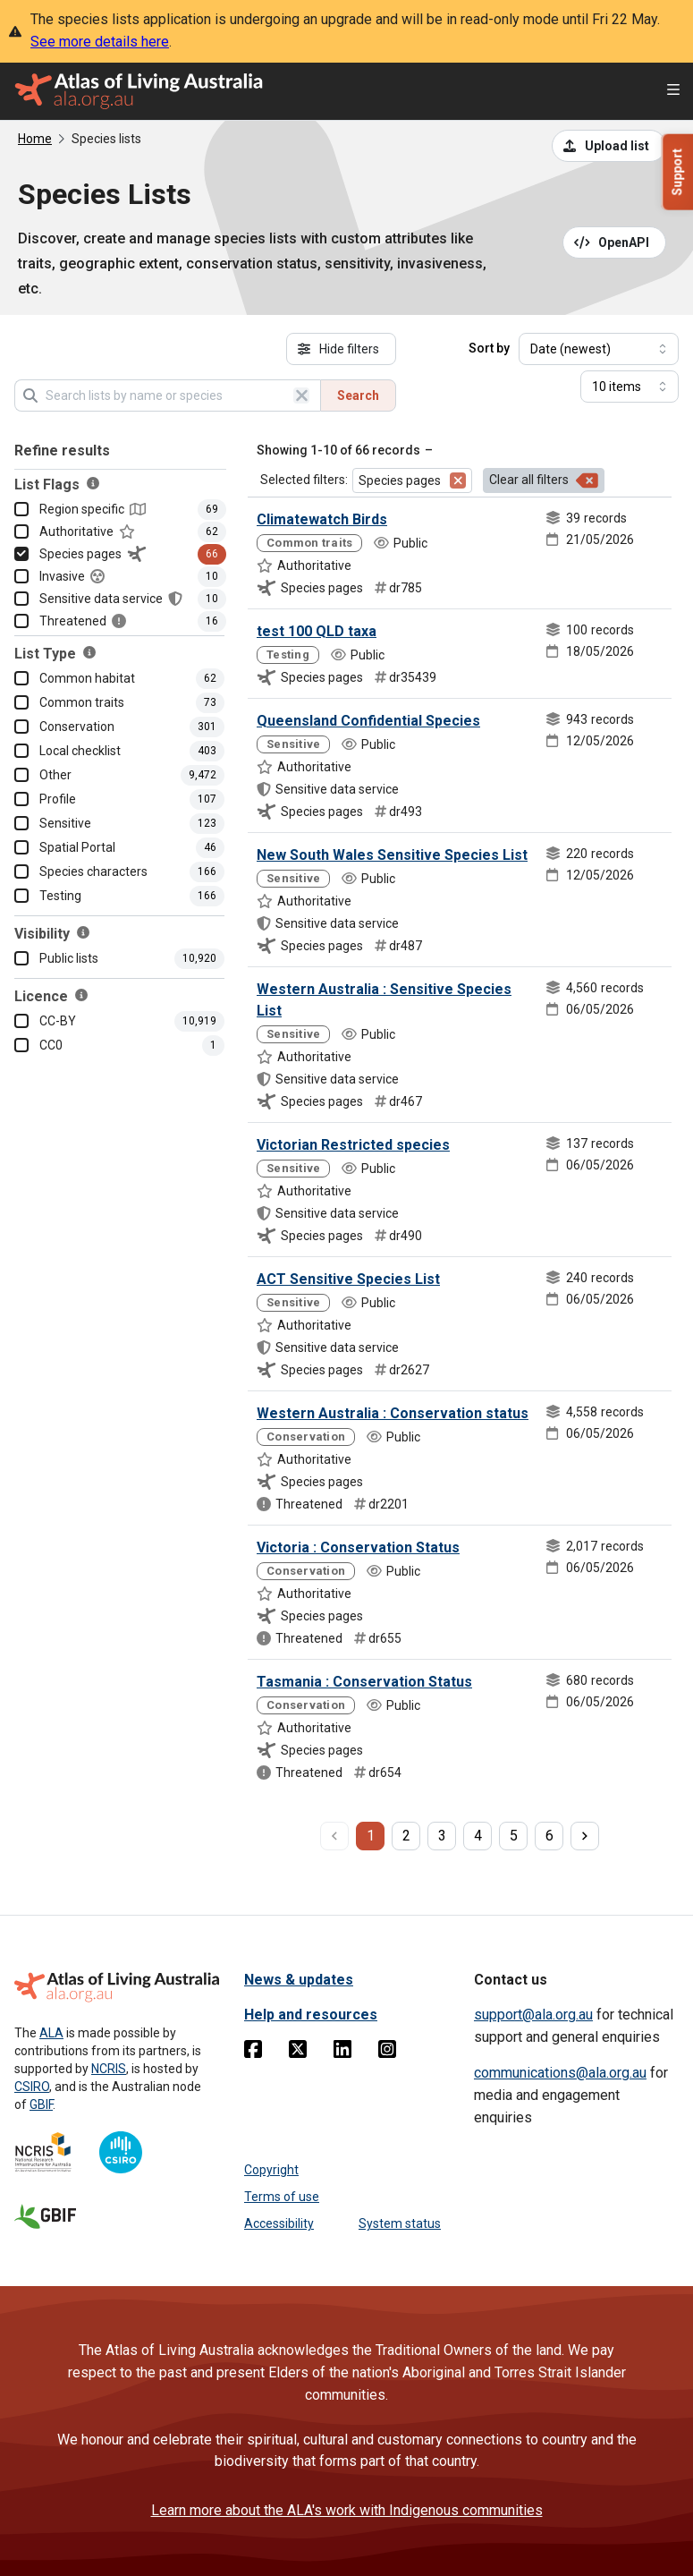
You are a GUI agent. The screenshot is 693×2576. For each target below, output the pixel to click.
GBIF (41, 2104)
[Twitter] (298, 2052)
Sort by (489, 348)
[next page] (584, 1836)
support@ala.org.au (533, 2014)
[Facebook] (253, 2052)
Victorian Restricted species (353, 1144)
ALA (51, 2033)
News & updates (298, 1979)
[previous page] (334, 1836)
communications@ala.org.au (560, 2072)
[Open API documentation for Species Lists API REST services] (614, 242)
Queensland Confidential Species (368, 720)
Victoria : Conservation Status (358, 1547)
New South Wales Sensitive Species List (392, 854)
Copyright (271, 2170)
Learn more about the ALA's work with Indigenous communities (347, 2510)
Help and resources (310, 2014)
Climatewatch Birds (322, 519)
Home (35, 139)
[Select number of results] (629, 386)
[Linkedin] (342, 2052)
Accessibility (279, 2223)
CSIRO (31, 2086)
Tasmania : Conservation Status (364, 1681)
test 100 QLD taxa (316, 631)
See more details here (99, 41)
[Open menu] (673, 92)
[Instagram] (387, 2052)
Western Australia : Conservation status (392, 1413)
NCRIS (108, 2069)
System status (400, 2223)
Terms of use (281, 2196)
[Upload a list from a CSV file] (609, 146)
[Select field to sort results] (599, 349)
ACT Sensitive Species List (348, 1279)
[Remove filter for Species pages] (458, 480)
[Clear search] (301, 395)
